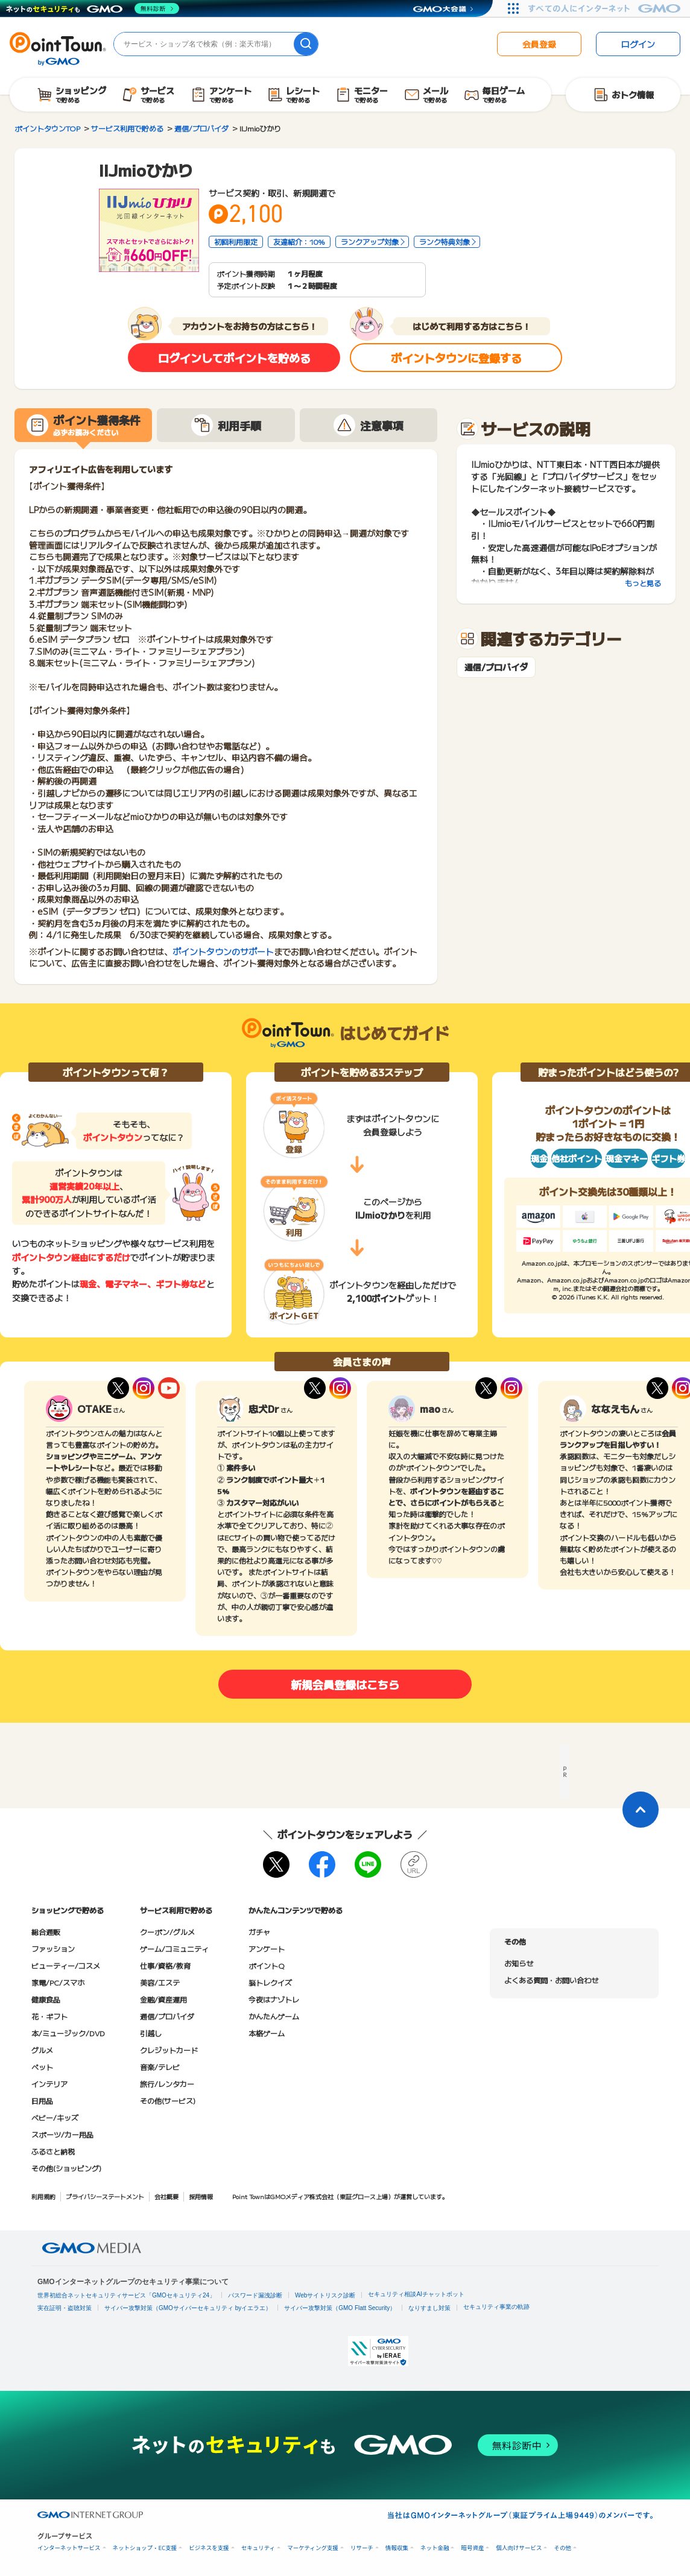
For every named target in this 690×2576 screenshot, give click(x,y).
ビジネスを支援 (209, 2548)
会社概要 (166, 2196)
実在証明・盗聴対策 (64, 2308)
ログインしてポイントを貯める (234, 357)
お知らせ (518, 1963)
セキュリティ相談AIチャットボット (416, 2294)
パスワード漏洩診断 (255, 2295)
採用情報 (201, 2196)
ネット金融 (434, 2548)
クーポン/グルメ (167, 1932)
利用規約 (43, 2196)
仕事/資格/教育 (165, 1965)
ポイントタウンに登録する (456, 357)
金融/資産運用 (163, 1999)
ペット (42, 2067)
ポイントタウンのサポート (223, 951)
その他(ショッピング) (66, 2168)
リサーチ (361, 2548)
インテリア (49, 2084)
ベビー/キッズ (54, 2117)
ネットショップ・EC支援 (145, 2548)
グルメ (42, 2050)
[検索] (306, 44)
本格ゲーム (266, 2033)
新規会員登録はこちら (345, 1684)
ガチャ (259, 1932)
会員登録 (539, 44)
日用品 (42, 2100)
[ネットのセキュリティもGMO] (92, 8)
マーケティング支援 (312, 2548)
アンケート (266, 1948)
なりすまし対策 (429, 2308)
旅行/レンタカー (167, 2084)
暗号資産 (472, 2548)
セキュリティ (258, 2548)
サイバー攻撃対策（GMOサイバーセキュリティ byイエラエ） (187, 2308)
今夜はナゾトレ (273, 1999)
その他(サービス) (167, 2100)
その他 (562, 2548)
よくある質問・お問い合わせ (551, 1980)
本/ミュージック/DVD (68, 2033)
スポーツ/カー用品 (62, 2134)
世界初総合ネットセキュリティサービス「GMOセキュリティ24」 (126, 2295)
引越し (151, 2033)
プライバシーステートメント (105, 2196)
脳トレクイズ (270, 1982)
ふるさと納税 (53, 2151)
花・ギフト (49, 2016)
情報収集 (396, 2548)
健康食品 (45, 1999)
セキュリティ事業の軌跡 (496, 2306)
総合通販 (45, 1932)
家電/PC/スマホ (57, 1982)
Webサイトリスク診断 (325, 2295)
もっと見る (643, 583)
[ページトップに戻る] (640, 1810)
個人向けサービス (519, 2548)
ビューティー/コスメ (65, 1965)
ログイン (638, 44)
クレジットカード (169, 2050)
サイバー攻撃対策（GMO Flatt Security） (340, 2308)
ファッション (53, 1948)
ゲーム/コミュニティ (174, 1948)
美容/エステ (160, 1982)
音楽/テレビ (160, 2067)
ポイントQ (266, 1965)
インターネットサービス (69, 2548)
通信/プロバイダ (496, 667)
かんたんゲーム (273, 2016)
